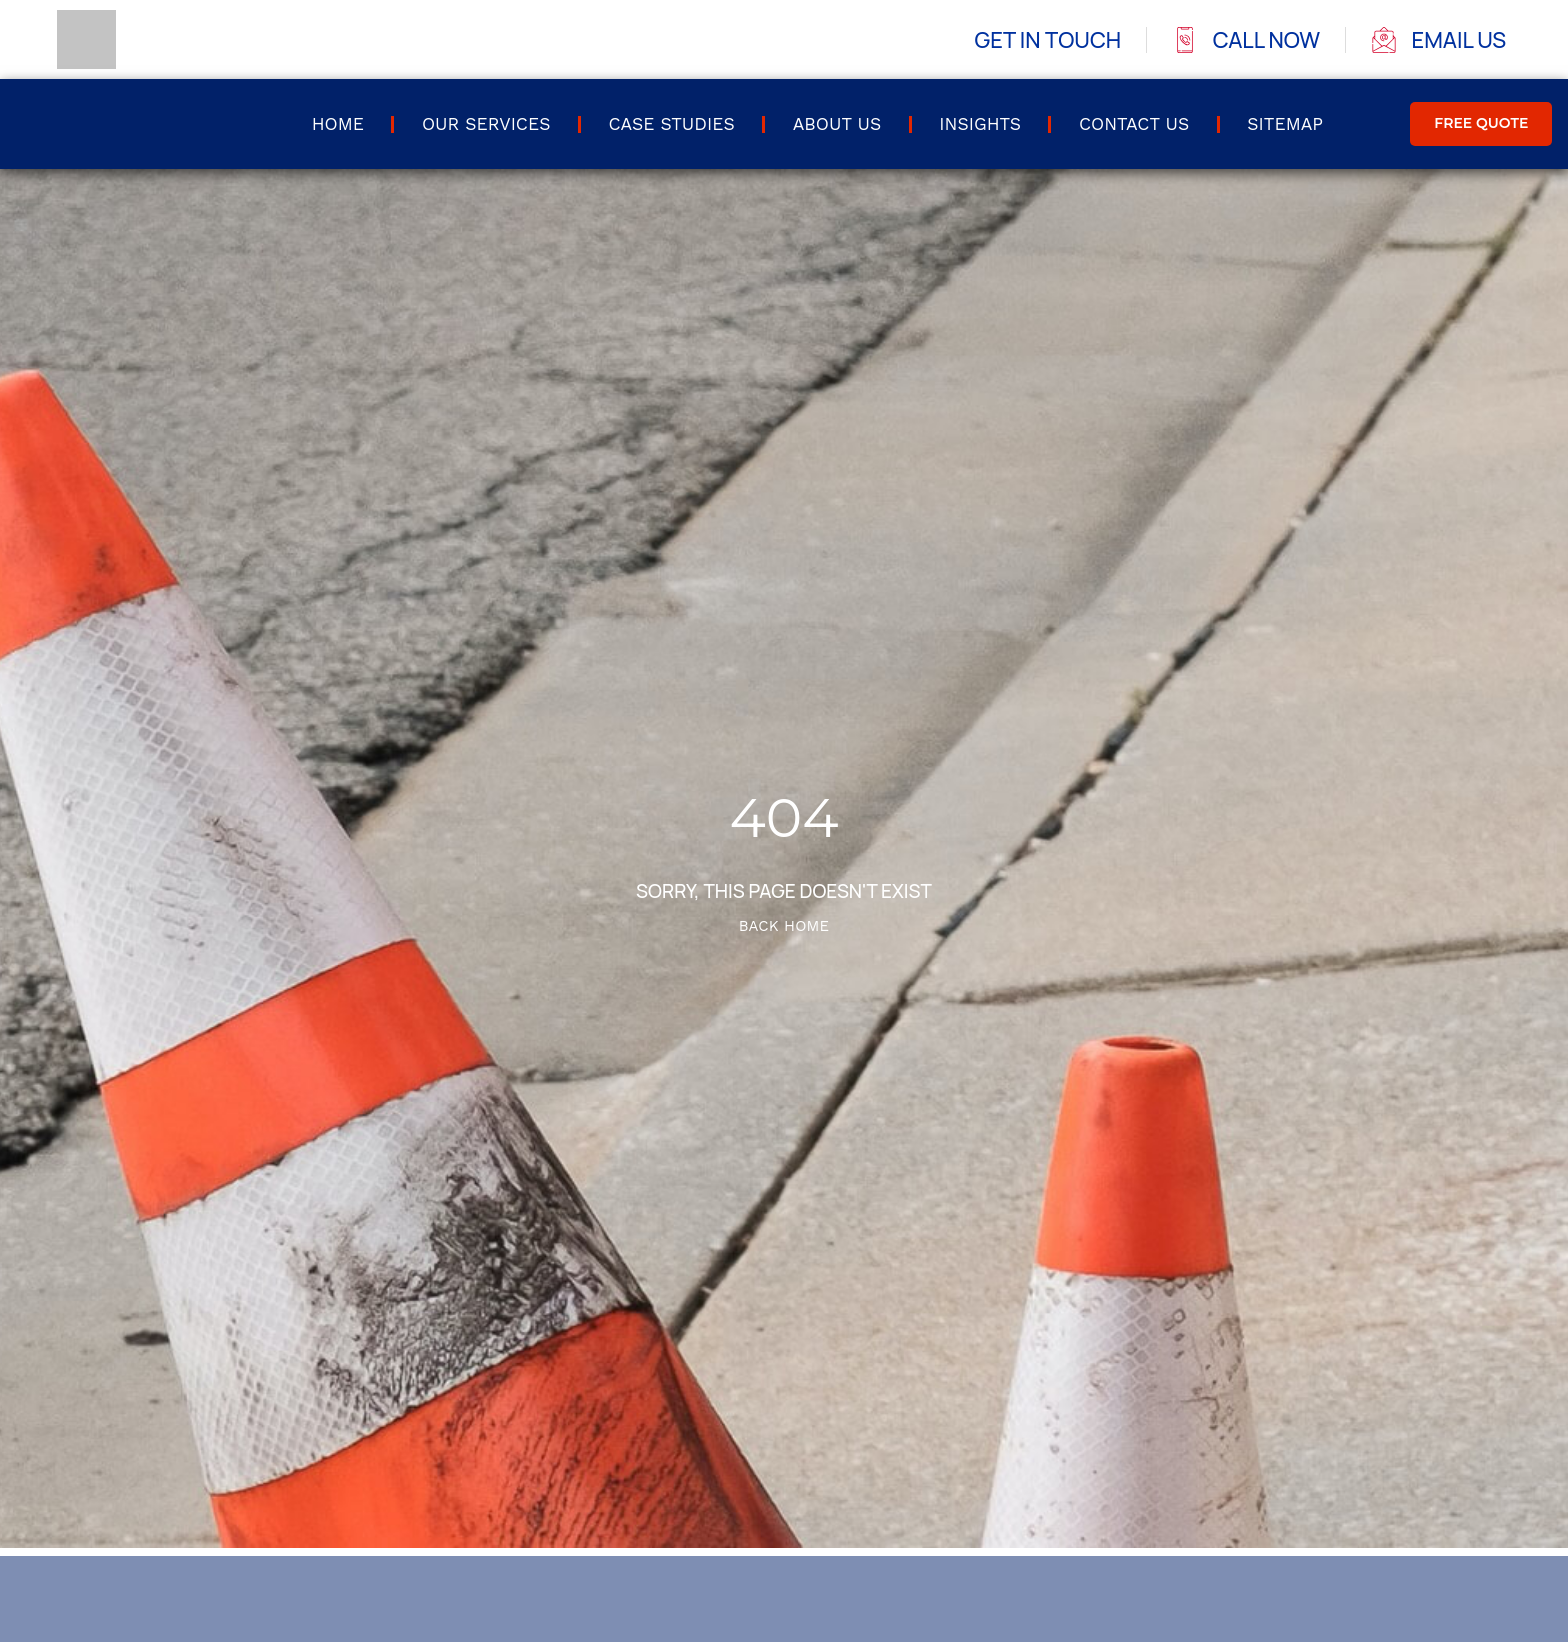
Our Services (486, 124)
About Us (837, 124)
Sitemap (1285, 124)
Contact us (1134, 124)
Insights (980, 124)
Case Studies (671, 124)
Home (338, 124)
